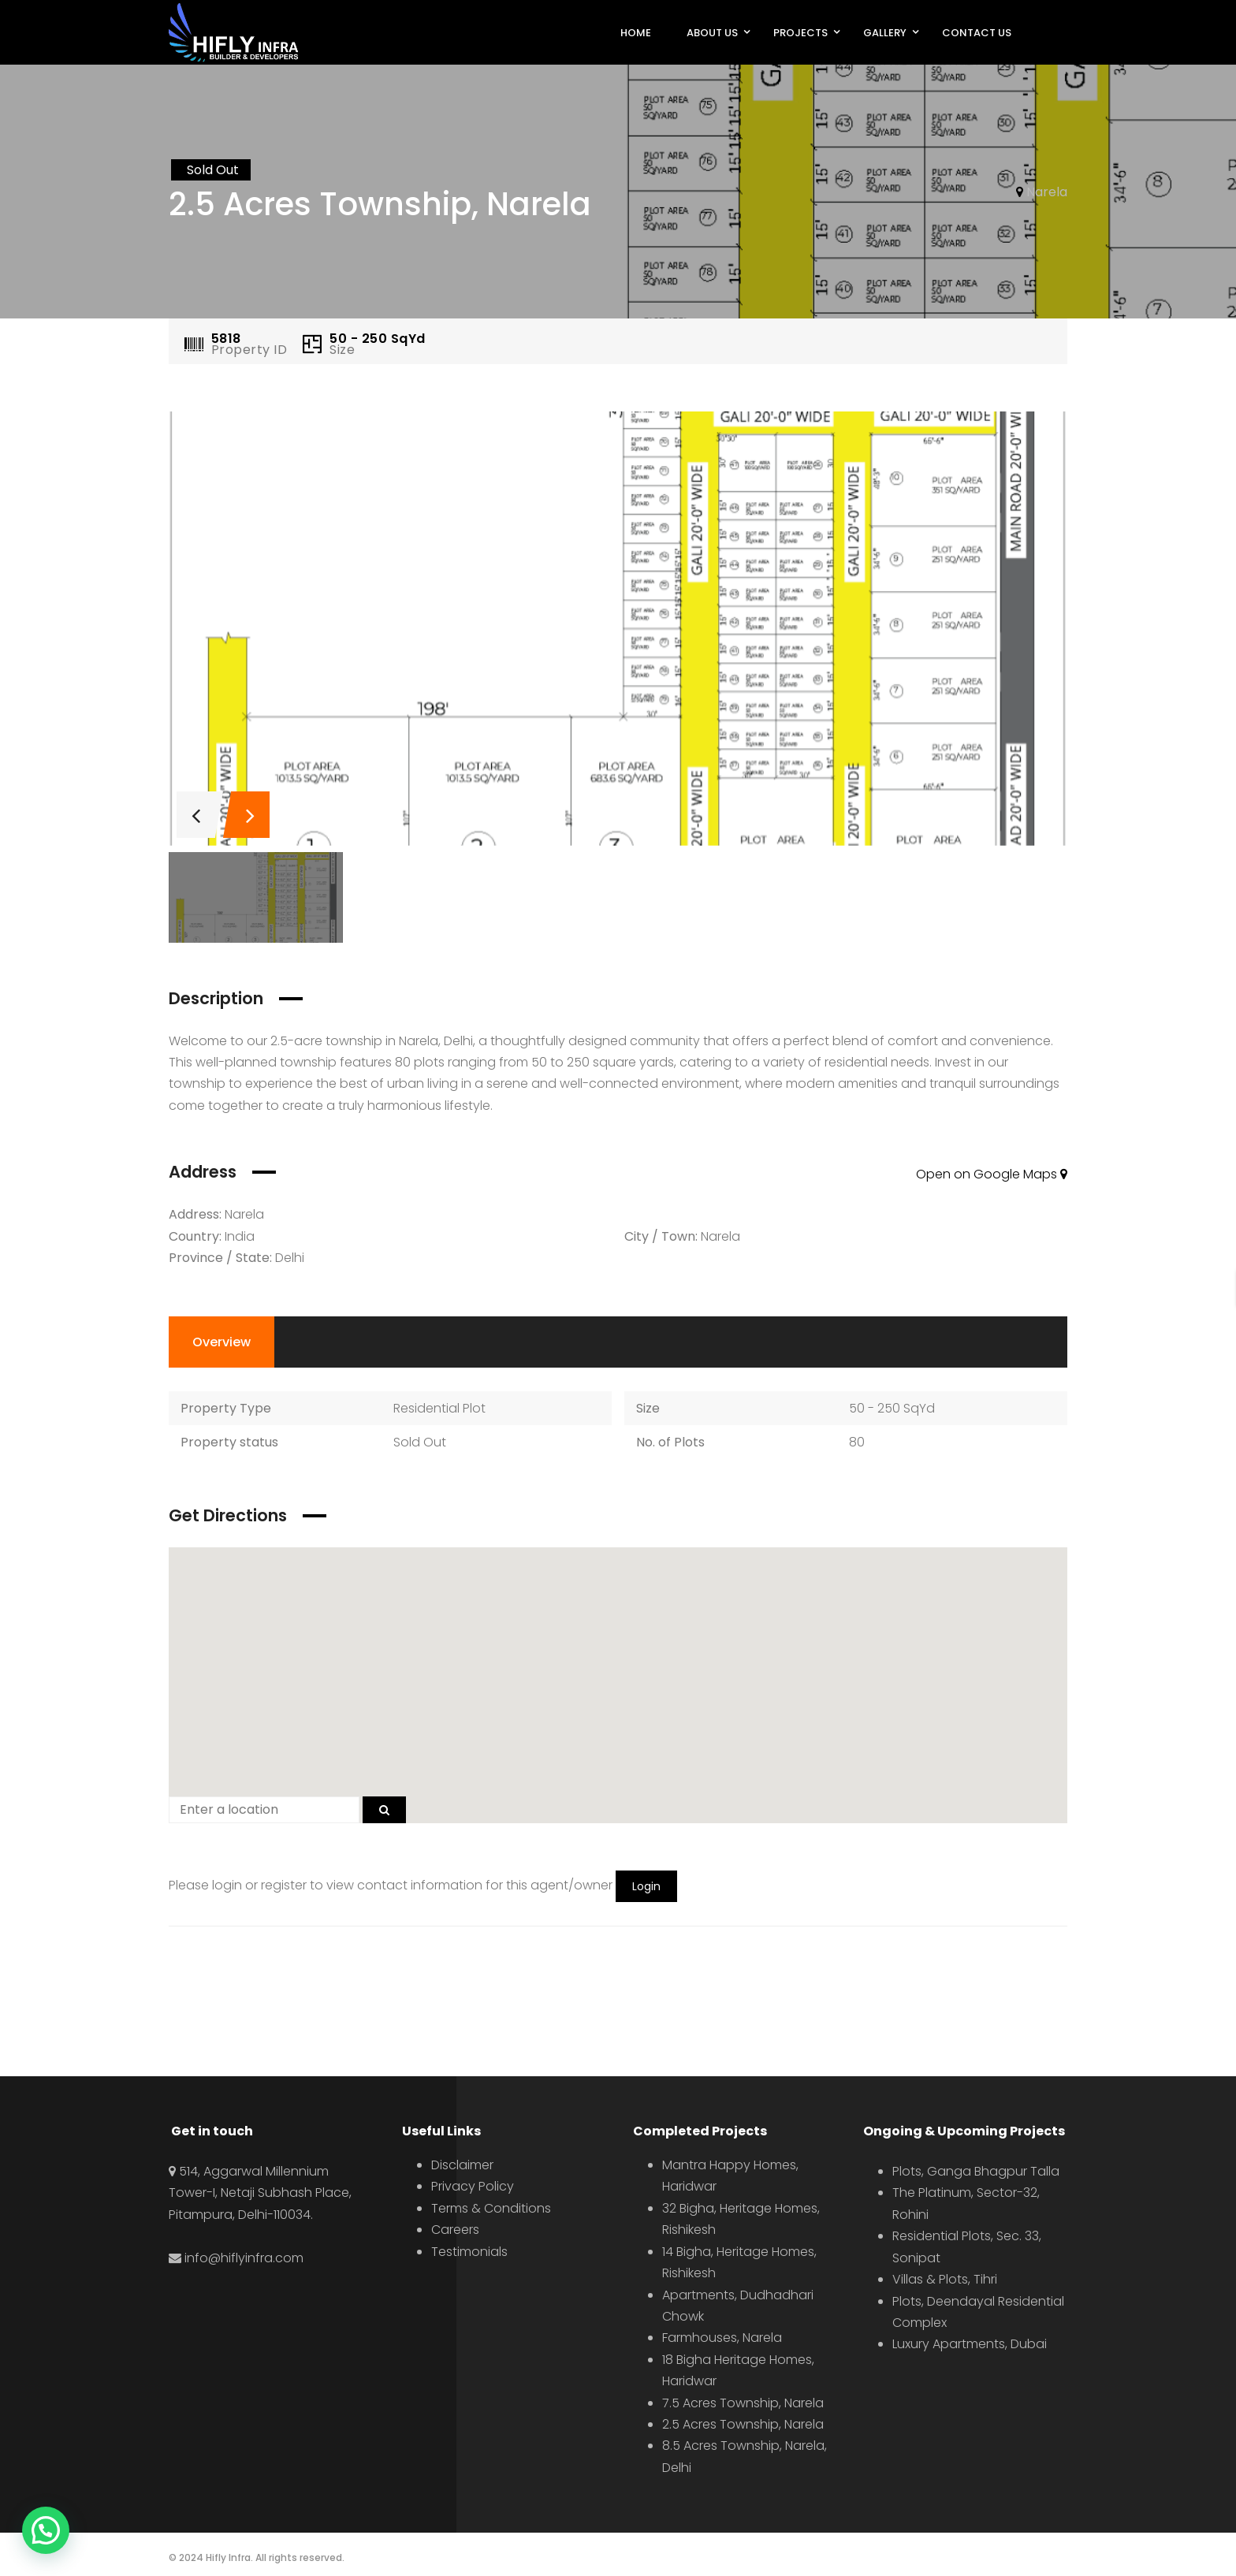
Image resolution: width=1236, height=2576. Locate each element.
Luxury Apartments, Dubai (969, 2344)
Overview (221, 1342)
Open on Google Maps (991, 1174)
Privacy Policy (472, 2186)
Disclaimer (462, 2165)
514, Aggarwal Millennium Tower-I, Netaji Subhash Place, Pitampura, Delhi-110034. (260, 2193)
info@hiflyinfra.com (243, 2258)
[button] (618, 1675)
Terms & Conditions (491, 2208)
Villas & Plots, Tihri (944, 2279)
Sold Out (419, 1442)
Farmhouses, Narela (722, 2337)
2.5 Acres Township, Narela (743, 2424)
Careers (455, 2229)
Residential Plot (439, 1408)
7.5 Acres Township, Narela (743, 2403)
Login (646, 1886)
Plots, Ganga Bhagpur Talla (975, 2171)
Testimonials (469, 2252)
